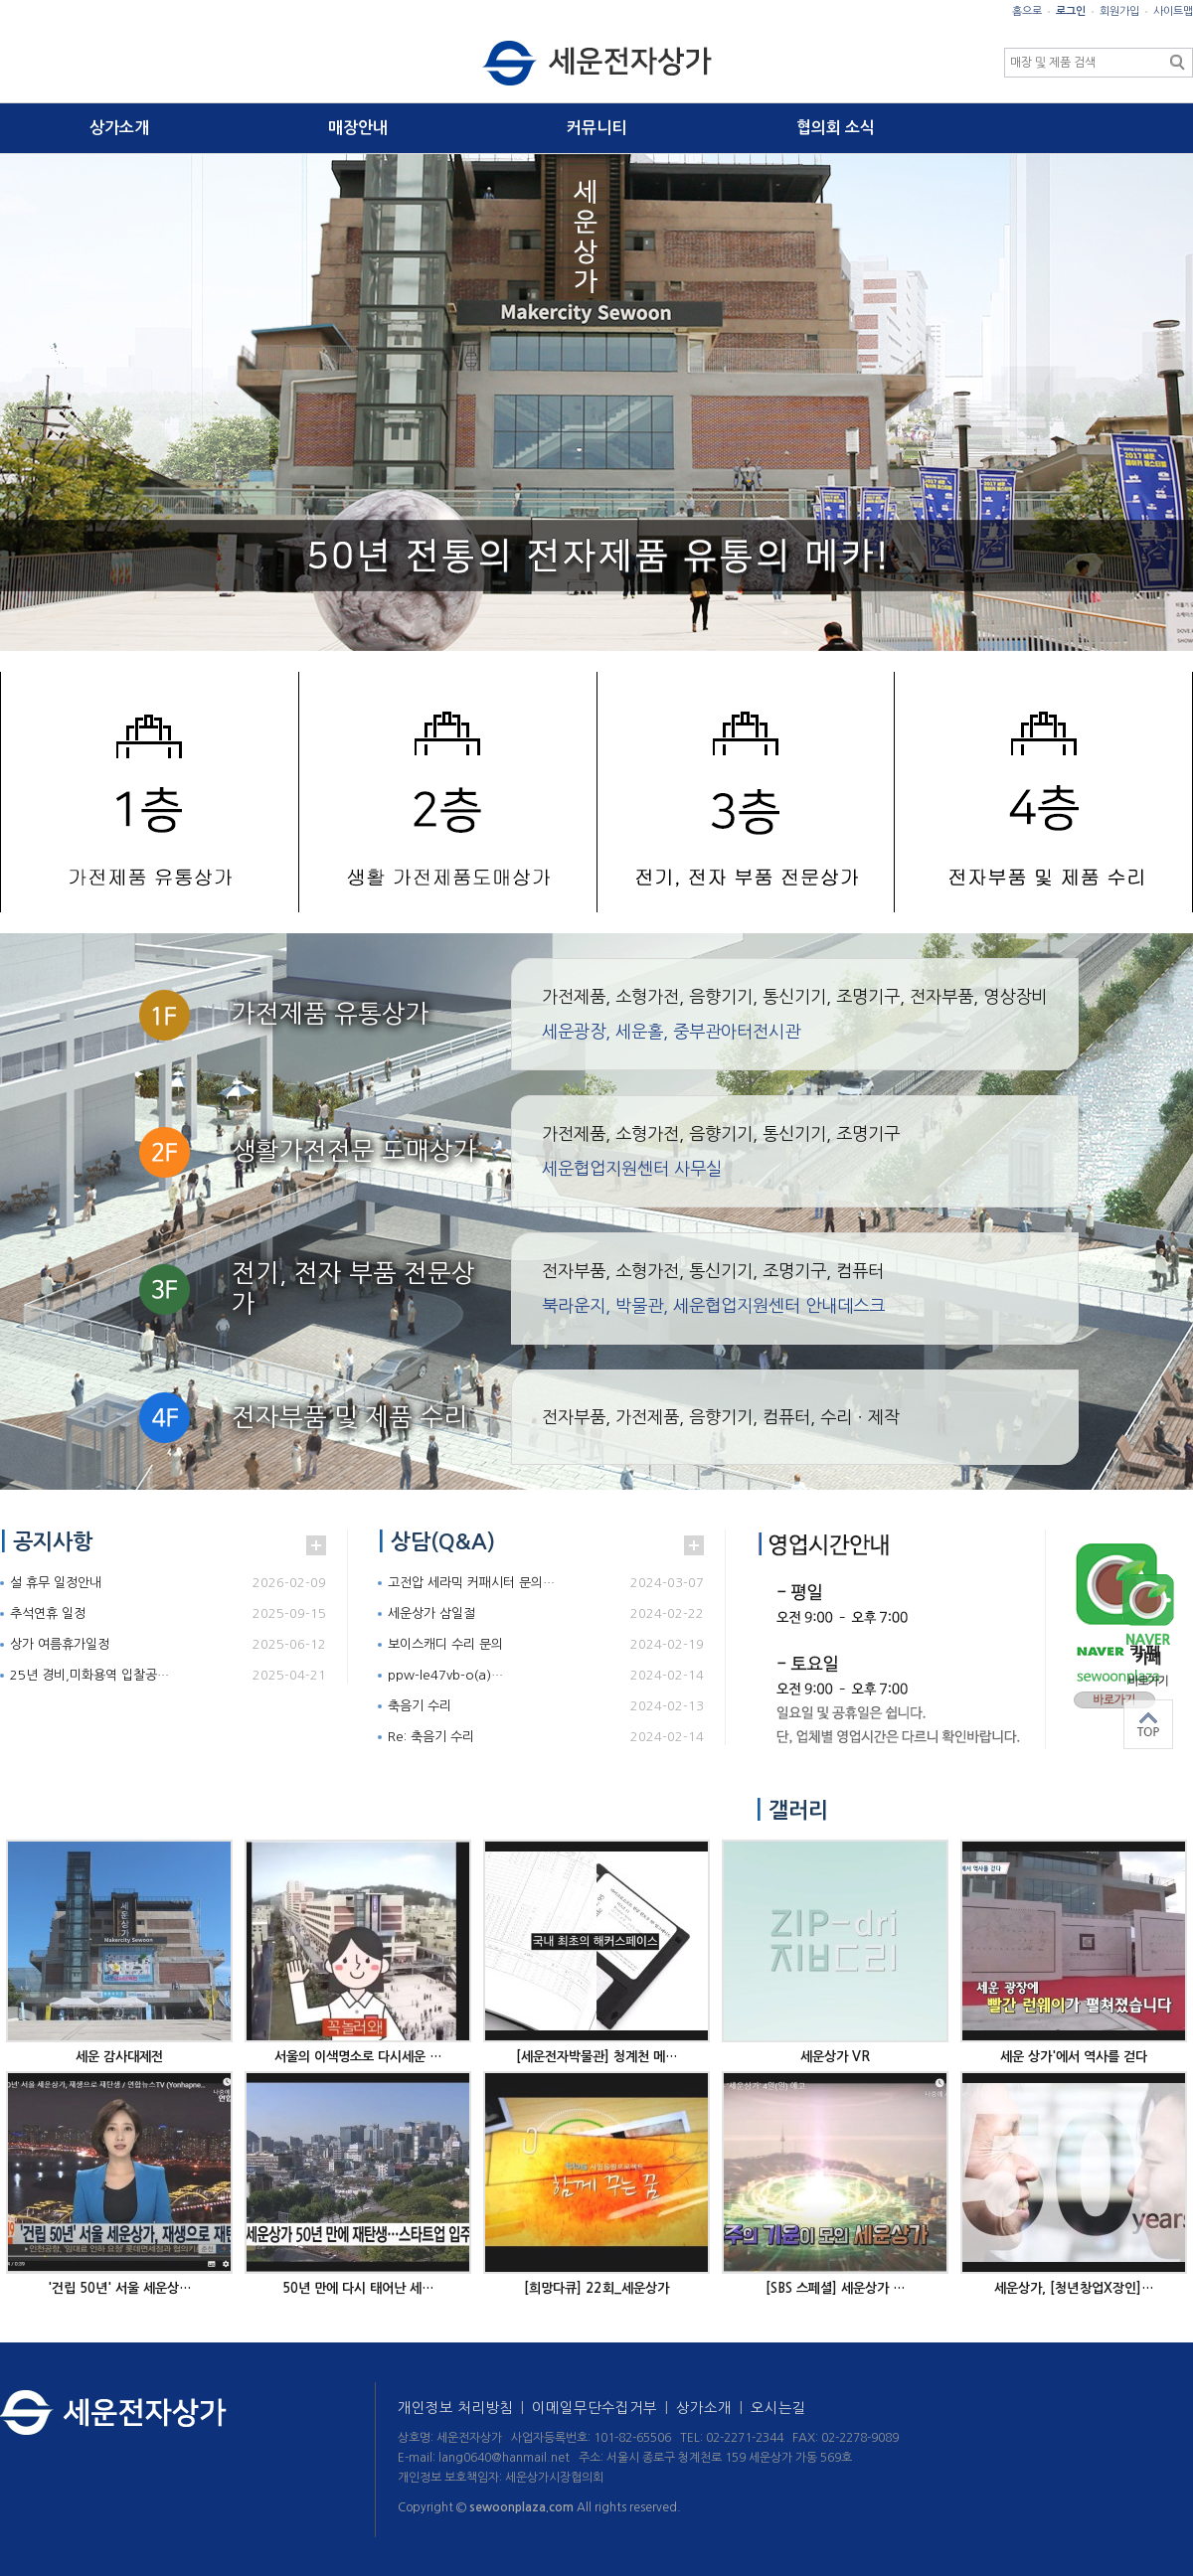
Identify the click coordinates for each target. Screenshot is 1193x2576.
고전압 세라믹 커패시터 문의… (471, 1582)
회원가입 (1119, 11)
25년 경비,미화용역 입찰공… (89, 1675)
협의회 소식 (835, 127)
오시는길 (778, 2408)
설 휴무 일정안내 (55, 1582)
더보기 (316, 1545)
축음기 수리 (419, 1705)
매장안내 (358, 127)
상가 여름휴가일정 (59, 1644)
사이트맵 (1173, 11)
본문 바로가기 (0, 0)
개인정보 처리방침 (465, 2408)
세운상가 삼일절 (431, 1613)
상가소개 (119, 127)
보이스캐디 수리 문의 (445, 1644)
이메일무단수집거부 (604, 2408)
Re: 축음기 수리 (431, 1736)
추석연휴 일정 (47, 1613)
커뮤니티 (596, 127)
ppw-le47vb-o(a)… (445, 1675)
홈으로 (1027, 11)
